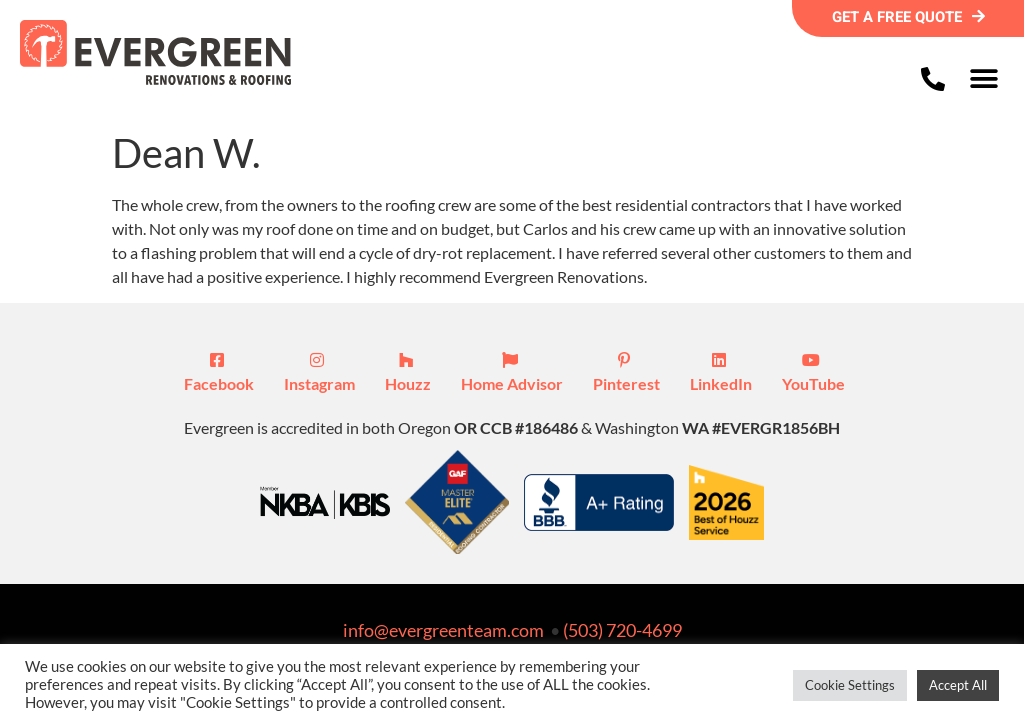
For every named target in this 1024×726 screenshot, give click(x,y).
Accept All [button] (958, 685)
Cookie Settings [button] (850, 685)
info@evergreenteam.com (443, 630)
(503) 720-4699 (622, 630)
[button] (983, 78)
